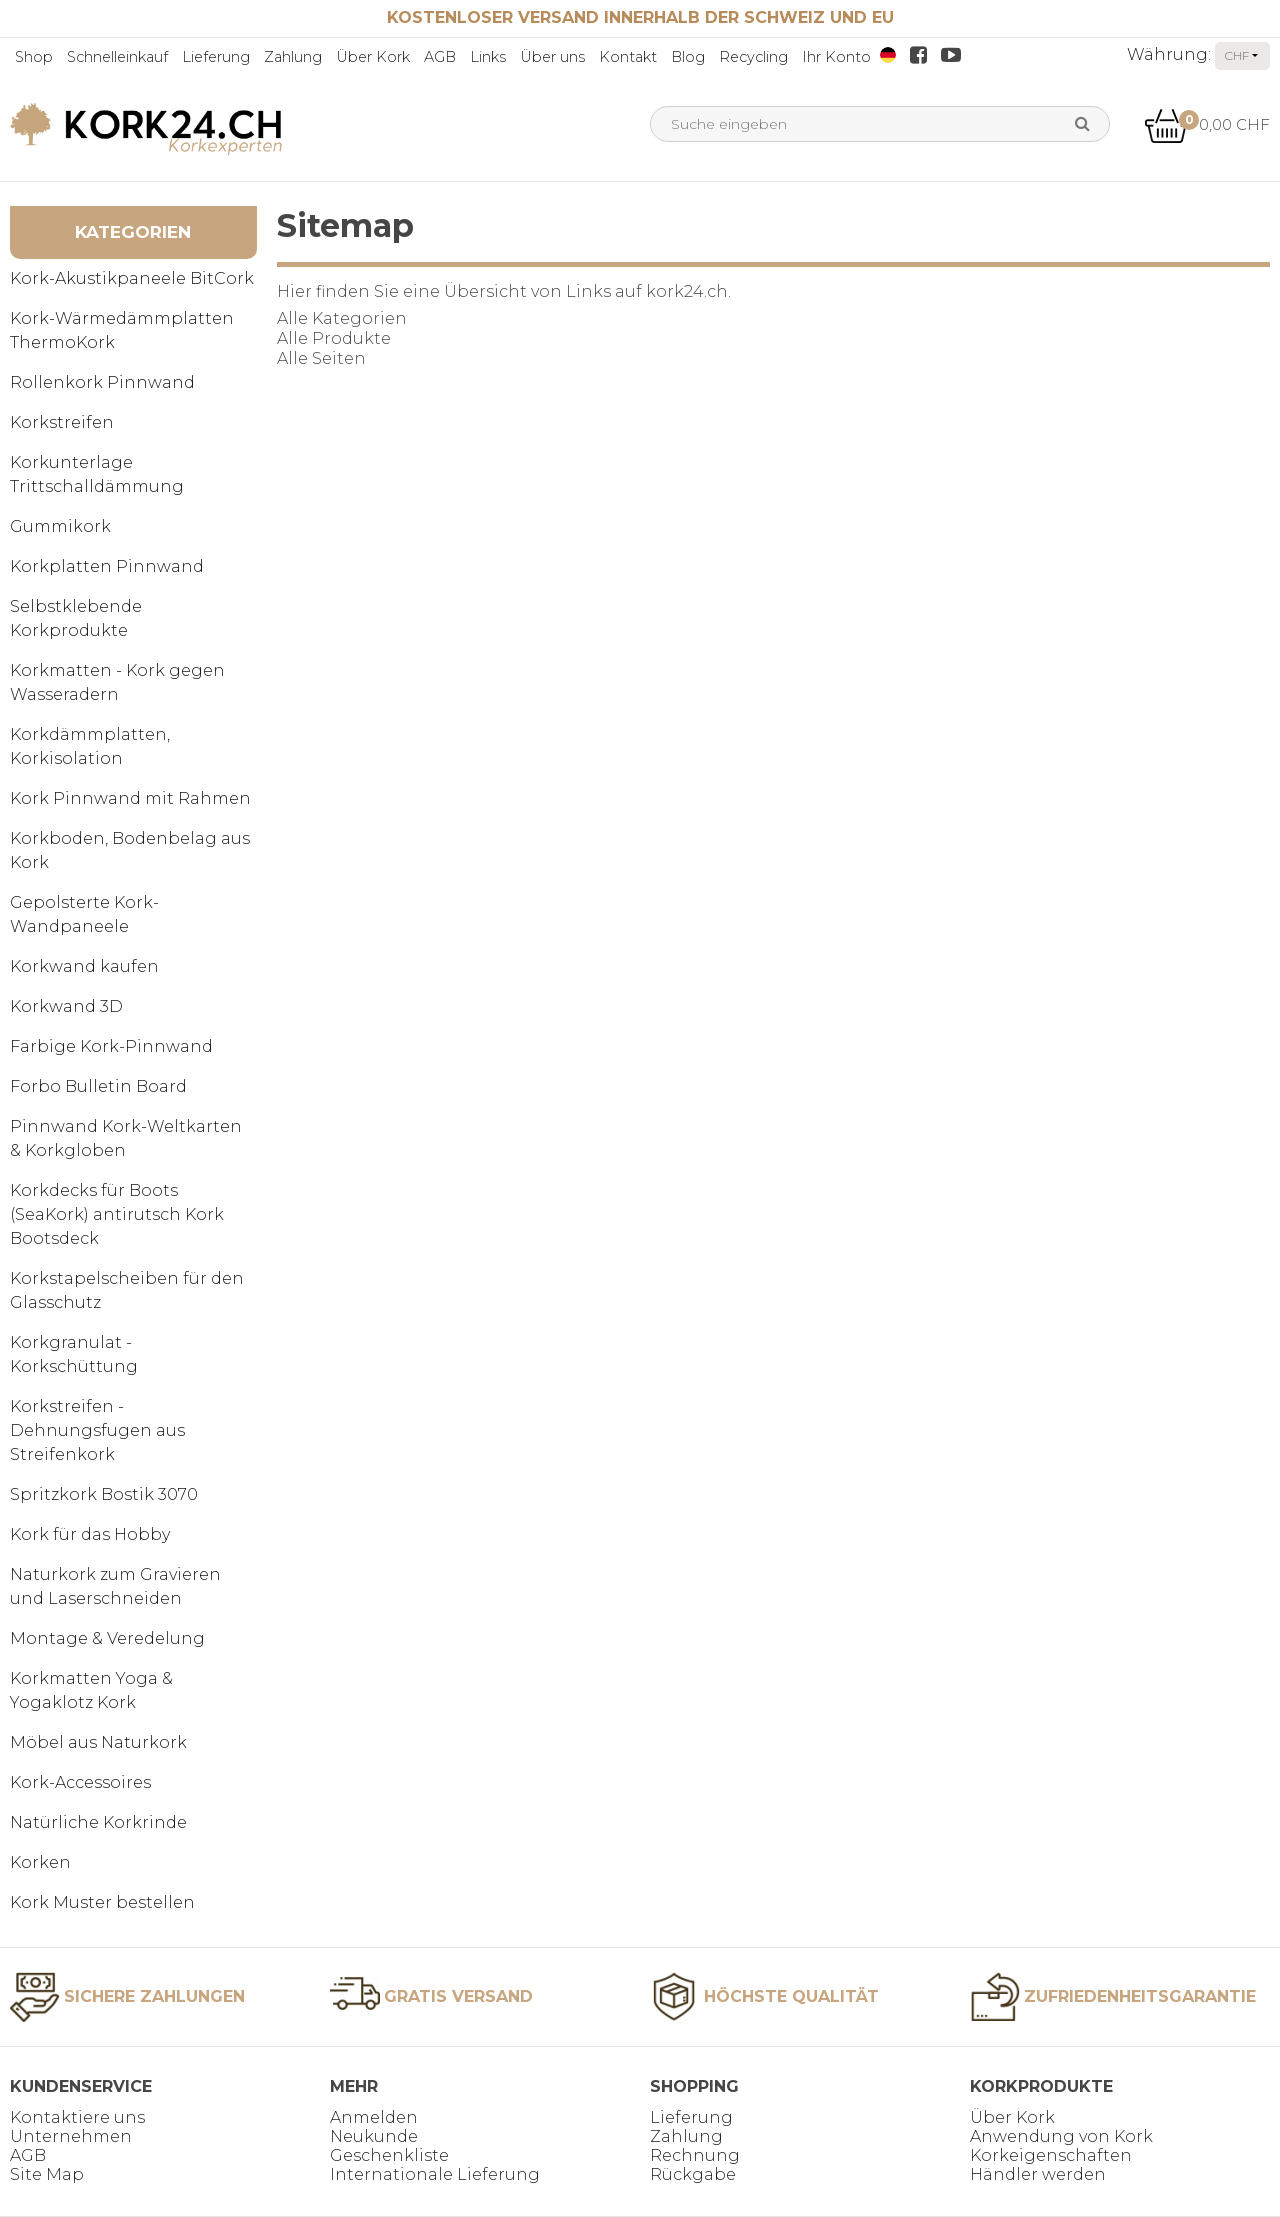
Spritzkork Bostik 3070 (104, 1494)
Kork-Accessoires (80, 1782)
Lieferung (216, 57)
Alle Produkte (334, 338)
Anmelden (374, 2117)
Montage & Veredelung (107, 1638)
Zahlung (293, 57)
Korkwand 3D (66, 1006)
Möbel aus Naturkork (98, 1742)
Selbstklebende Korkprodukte (76, 618)
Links (488, 57)
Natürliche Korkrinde (98, 1822)
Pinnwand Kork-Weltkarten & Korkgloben (126, 1138)
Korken (40, 1862)
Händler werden (1038, 2174)
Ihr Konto (836, 57)
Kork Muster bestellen (102, 1902)
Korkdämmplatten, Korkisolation (90, 746)
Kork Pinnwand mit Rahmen (130, 798)
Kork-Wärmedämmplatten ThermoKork (122, 330)
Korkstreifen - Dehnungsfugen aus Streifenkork (97, 1430)
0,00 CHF (1207, 124)
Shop (34, 57)
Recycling (753, 57)
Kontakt (628, 57)
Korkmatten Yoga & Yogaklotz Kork (91, 1690)
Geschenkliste (389, 2155)
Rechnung (695, 2155)
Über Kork (373, 57)
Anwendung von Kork (1061, 2136)
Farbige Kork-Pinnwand (111, 1046)
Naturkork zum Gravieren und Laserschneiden (115, 1586)
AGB (440, 57)
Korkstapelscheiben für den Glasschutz (127, 1290)
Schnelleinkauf (117, 57)
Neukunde (374, 2136)
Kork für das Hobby (90, 1534)
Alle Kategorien (342, 318)
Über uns (552, 57)
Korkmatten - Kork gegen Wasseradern (117, 682)
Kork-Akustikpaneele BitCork (132, 278)
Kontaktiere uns (77, 2117)
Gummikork (60, 526)
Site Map (47, 2174)
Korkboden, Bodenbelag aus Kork (130, 850)
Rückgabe (693, 2174)
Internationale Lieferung (435, 2174)
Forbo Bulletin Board (98, 1086)
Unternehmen (71, 2136)
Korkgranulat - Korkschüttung (74, 1354)
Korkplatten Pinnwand (107, 566)
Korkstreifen (62, 422)
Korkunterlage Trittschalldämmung (97, 474)
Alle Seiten (321, 358)
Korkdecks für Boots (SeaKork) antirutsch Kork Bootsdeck (117, 1214)
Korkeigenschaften (1051, 2155)
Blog (688, 57)
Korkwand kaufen (84, 966)
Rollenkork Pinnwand (102, 382)
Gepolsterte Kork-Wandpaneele (84, 914)
